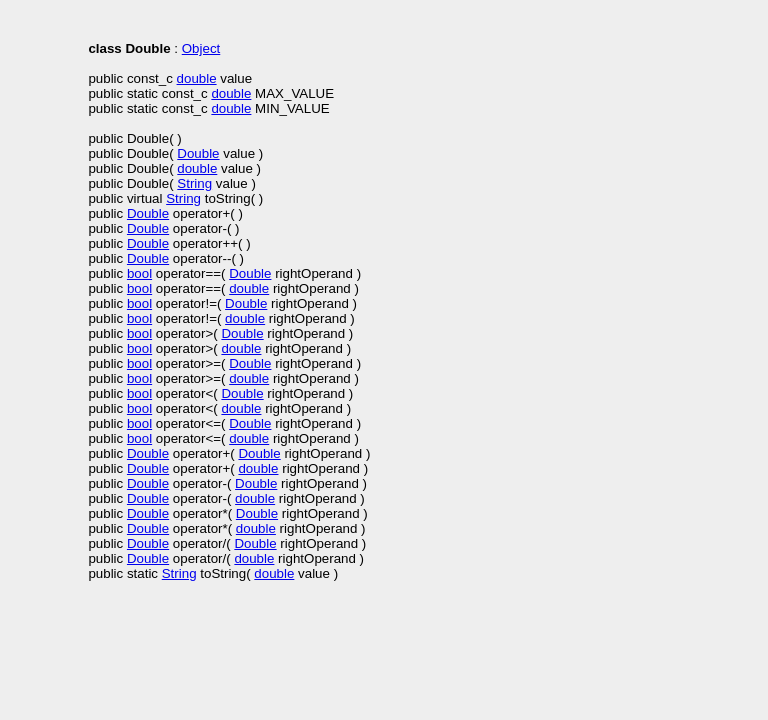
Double (198, 153)
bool (139, 273)
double (197, 78)
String (194, 183)
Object (201, 48)
